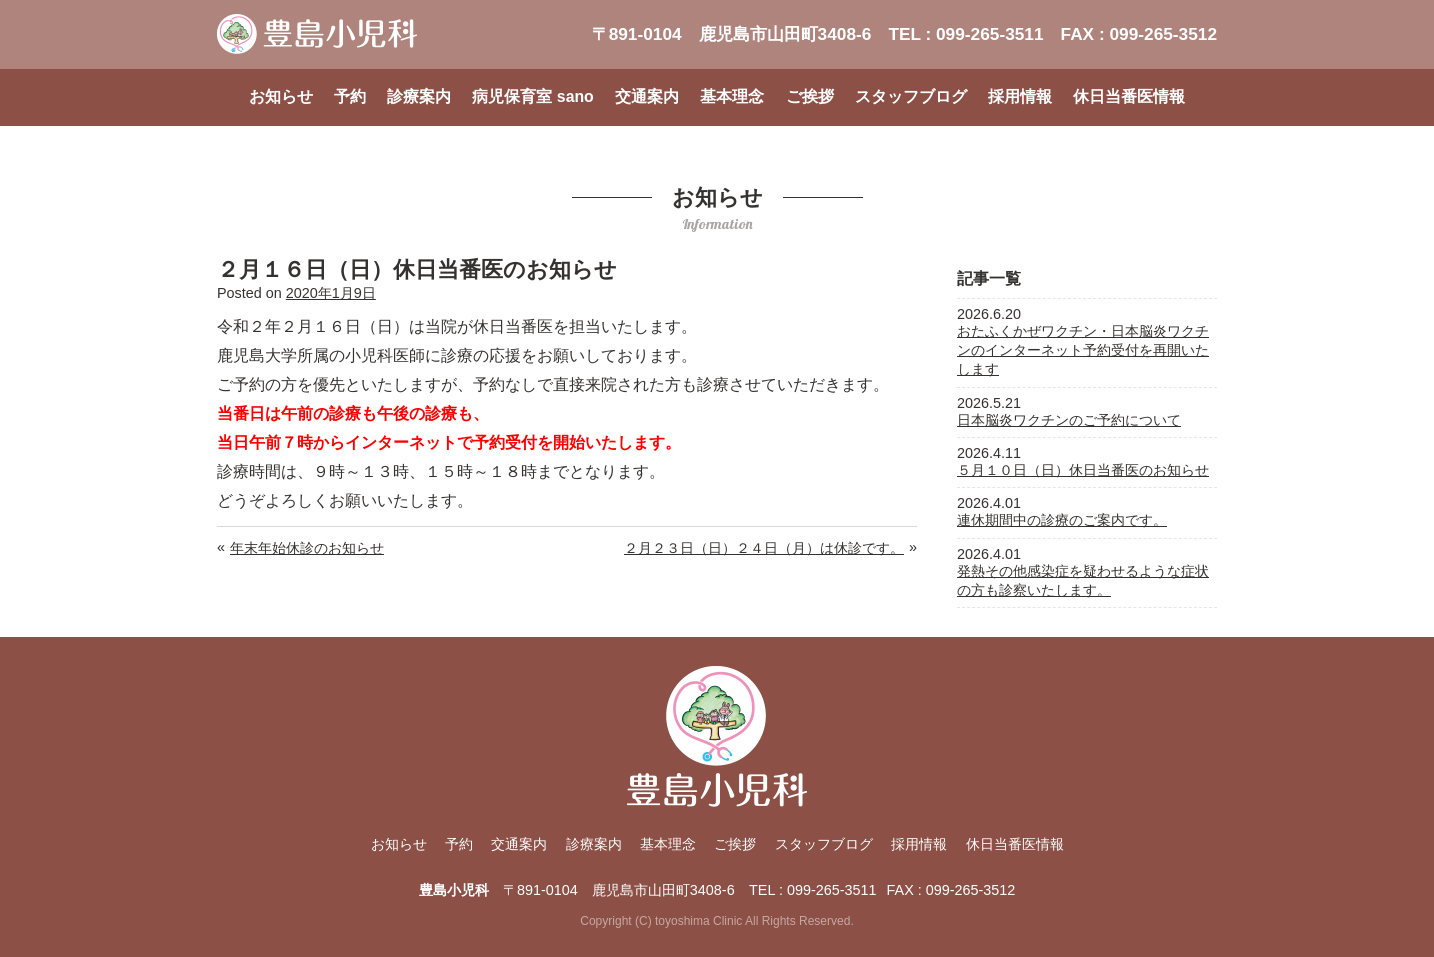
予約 (350, 96)
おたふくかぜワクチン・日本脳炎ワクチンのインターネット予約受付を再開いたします (1083, 350)
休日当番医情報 (1129, 96)
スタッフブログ (911, 96)
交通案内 (647, 96)
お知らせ (281, 96)
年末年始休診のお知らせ (307, 548)
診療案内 (419, 96)
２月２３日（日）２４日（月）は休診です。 (764, 548)
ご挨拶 (810, 96)
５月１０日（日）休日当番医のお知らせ (1083, 470)
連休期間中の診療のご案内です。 (1062, 520)
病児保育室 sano (532, 96)
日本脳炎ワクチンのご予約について (1069, 420)
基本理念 (732, 96)
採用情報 (1020, 96)
